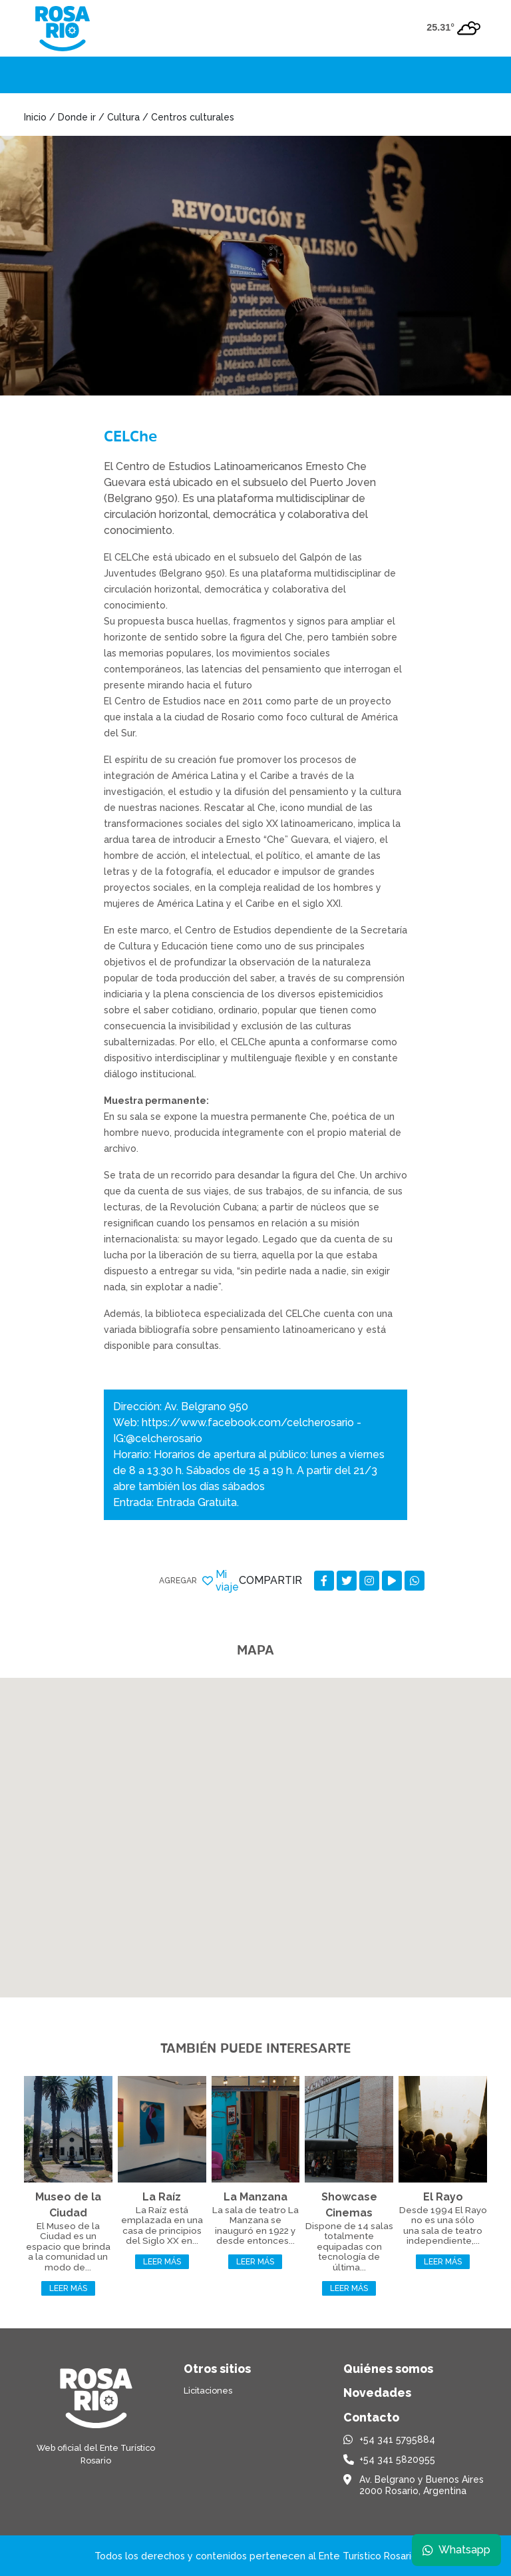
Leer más (68, 2288)
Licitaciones (208, 2391)
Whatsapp (456, 2549)
